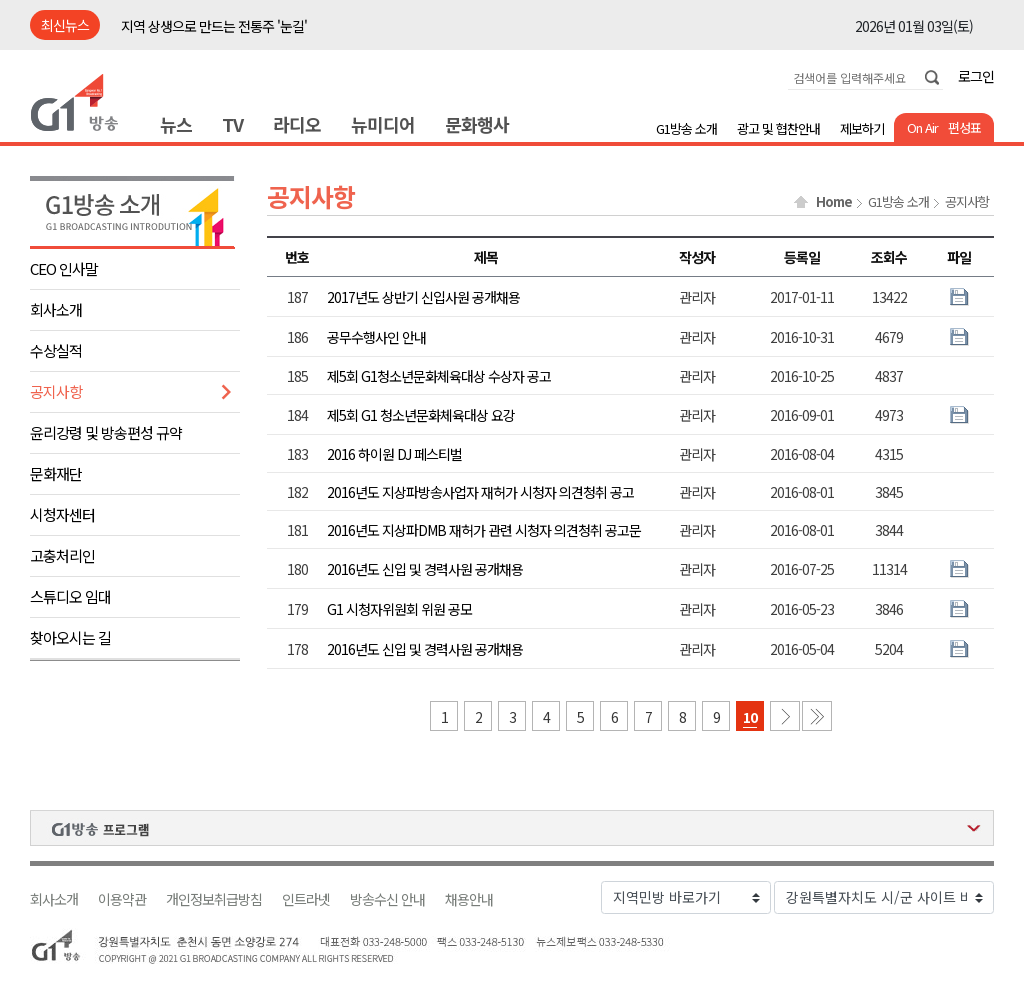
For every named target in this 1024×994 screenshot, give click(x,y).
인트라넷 (306, 899)
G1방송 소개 (686, 128)
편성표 (964, 127)
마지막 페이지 (817, 716)
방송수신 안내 (387, 899)
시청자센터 (62, 514)
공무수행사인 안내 (376, 337)
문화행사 (477, 124)
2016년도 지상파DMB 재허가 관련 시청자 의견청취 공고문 (484, 530)
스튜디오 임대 (70, 596)
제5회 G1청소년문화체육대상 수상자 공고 (439, 376)
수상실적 (56, 350)
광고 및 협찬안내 (778, 128)
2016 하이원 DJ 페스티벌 (394, 454)
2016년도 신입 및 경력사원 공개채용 (425, 569)
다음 (785, 716)
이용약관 (122, 899)
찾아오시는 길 (70, 637)
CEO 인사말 (64, 268)
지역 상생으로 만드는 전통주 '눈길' (214, 26)
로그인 (976, 76)
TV (232, 124)
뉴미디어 (383, 124)
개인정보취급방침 (214, 899)
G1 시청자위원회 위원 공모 (399, 609)
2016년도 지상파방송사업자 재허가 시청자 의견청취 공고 (480, 492)
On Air (922, 127)
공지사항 (56, 391)
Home (834, 202)
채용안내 (469, 899)
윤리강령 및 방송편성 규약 (106, 432)
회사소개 (56, 309)
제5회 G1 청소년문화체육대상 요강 (421, 415)
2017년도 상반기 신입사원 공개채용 (423, 297)
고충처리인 (62, 555)
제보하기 (862, 128)
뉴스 (176, 124)
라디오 (297, 124)
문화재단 (56, 473)
